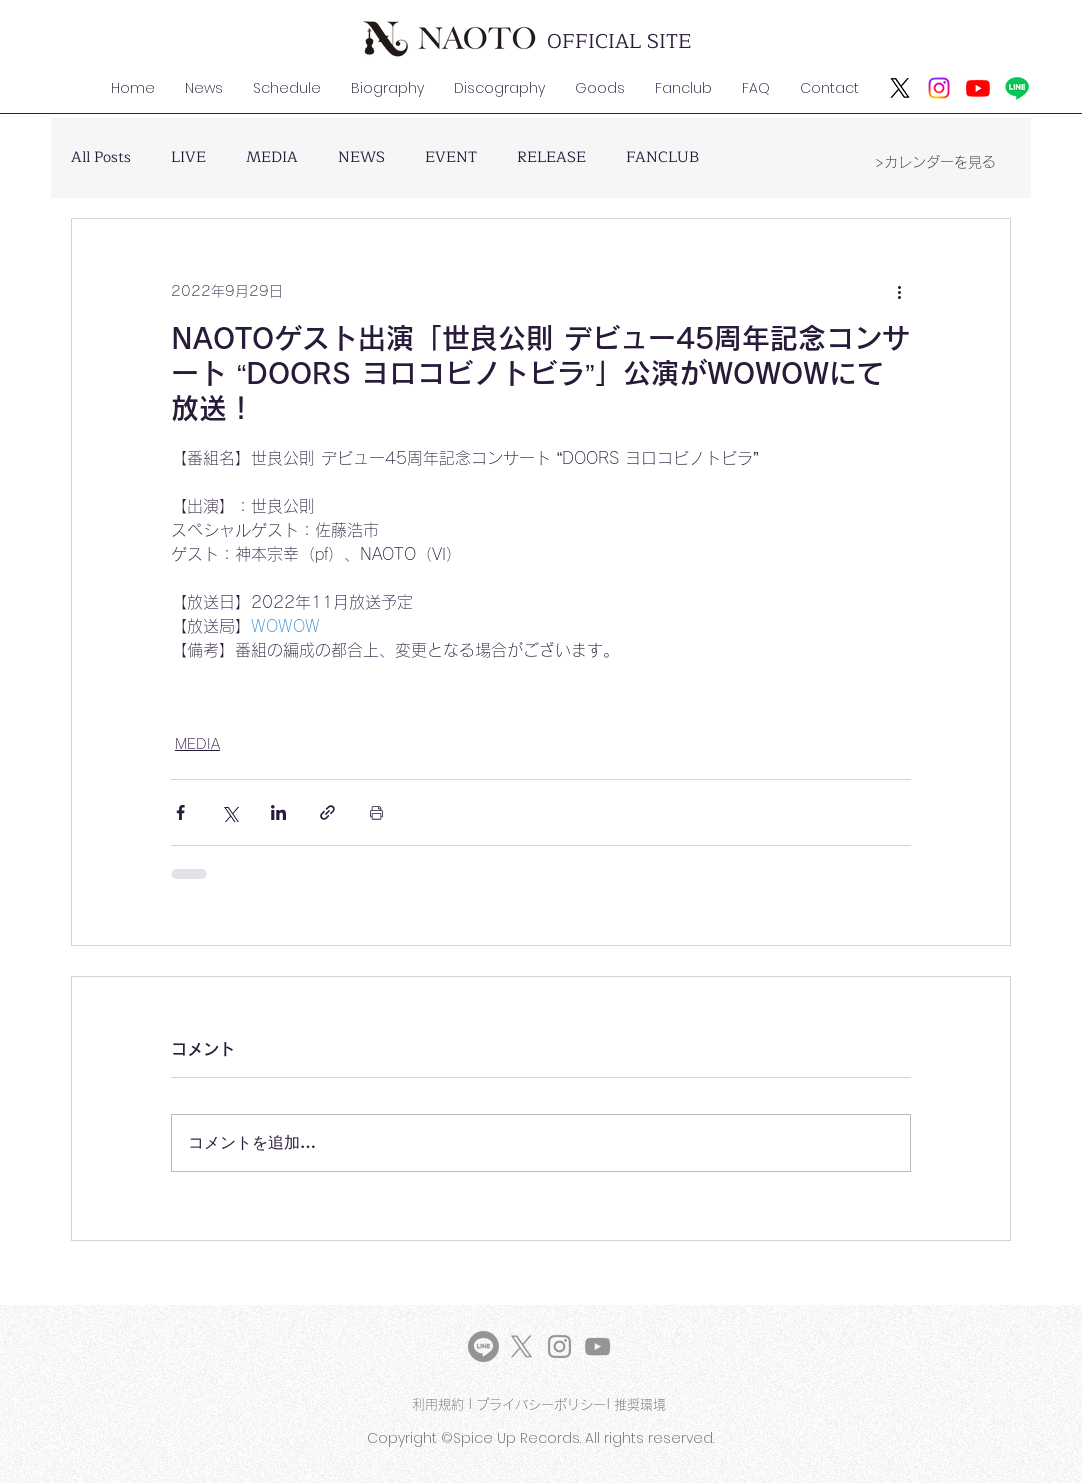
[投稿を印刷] (376, 812)
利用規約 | (444, 1404)
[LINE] (483, 1346)
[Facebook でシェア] (180, 812)
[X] (900, 88)
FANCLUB (662, 158)
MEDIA (272, 158)
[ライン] (1017, 88)
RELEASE (551, 158)
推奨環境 (642, 1404)
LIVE (188, 158)
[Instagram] (939, 88)
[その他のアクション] (899, 291)
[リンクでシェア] (327, 812)
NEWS (361, 158)
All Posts (101, 158)
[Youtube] (978, 88)
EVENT (451, 158)
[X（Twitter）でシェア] (229, 812)
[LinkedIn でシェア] (278, 812)
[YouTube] (597, 1346)
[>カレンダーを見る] (935, 162)
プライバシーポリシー (541, 1404)
